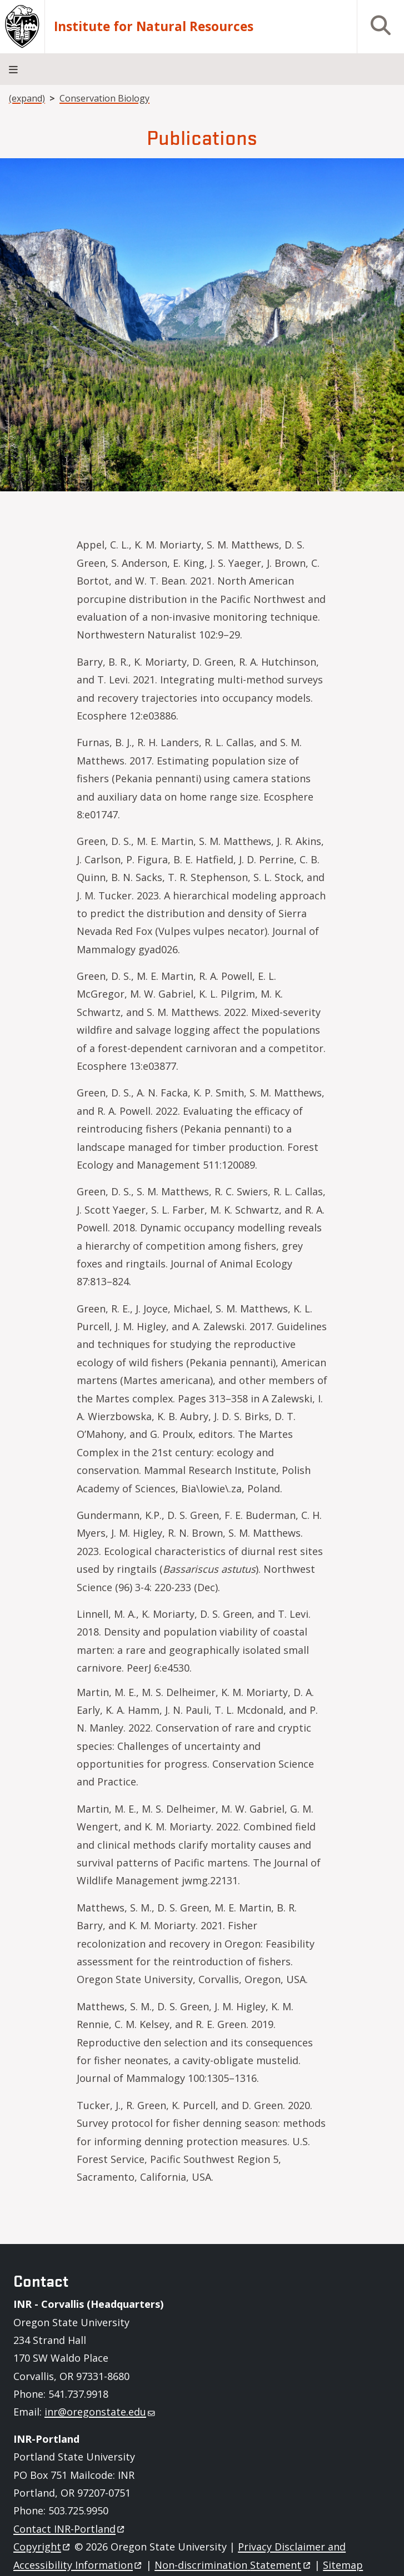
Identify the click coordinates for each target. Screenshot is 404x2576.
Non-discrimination (233, 2565)
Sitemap (343, 2565)
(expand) (27, 98)
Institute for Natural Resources (153, 26)
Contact (69, 2528)
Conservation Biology (104, 98)
